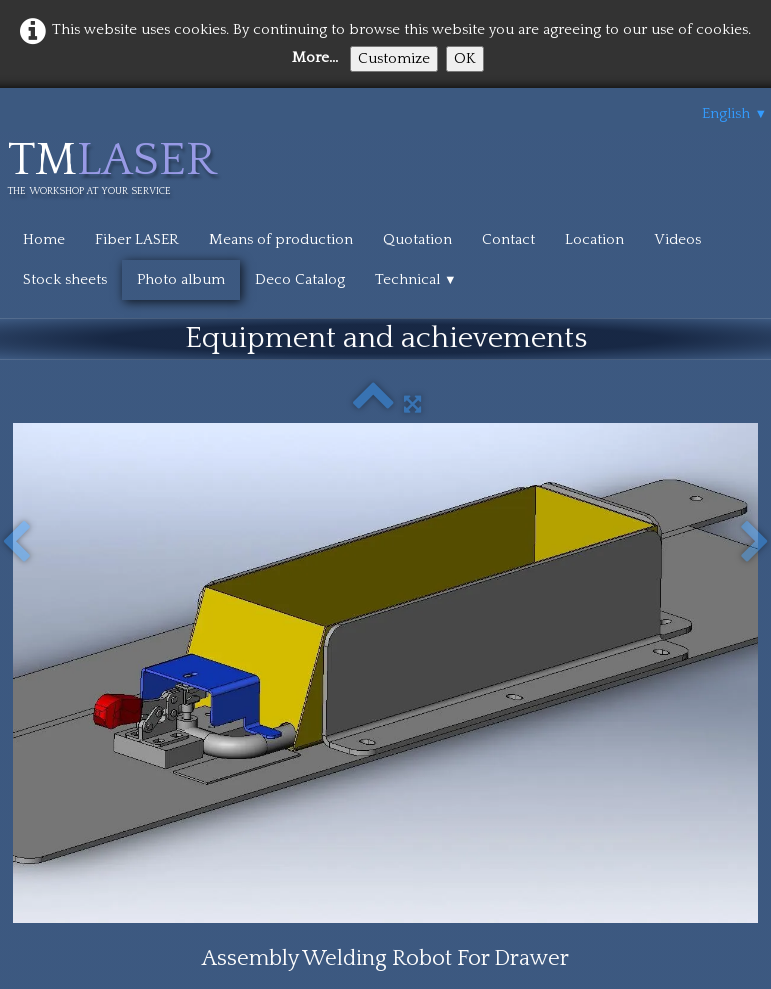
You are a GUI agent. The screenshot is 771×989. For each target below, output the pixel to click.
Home (44, 239)
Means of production (281, 239)
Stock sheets (65, 279)
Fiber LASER (137, 239)
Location (594, 239)
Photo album (181, 279)
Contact (508, 239)
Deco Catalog (300, 279)
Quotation (417, 239)
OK (465, 58)
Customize (394, 58)
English (734, 113)
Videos (677, 239)
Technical (416, 279)
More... (315, 57)
